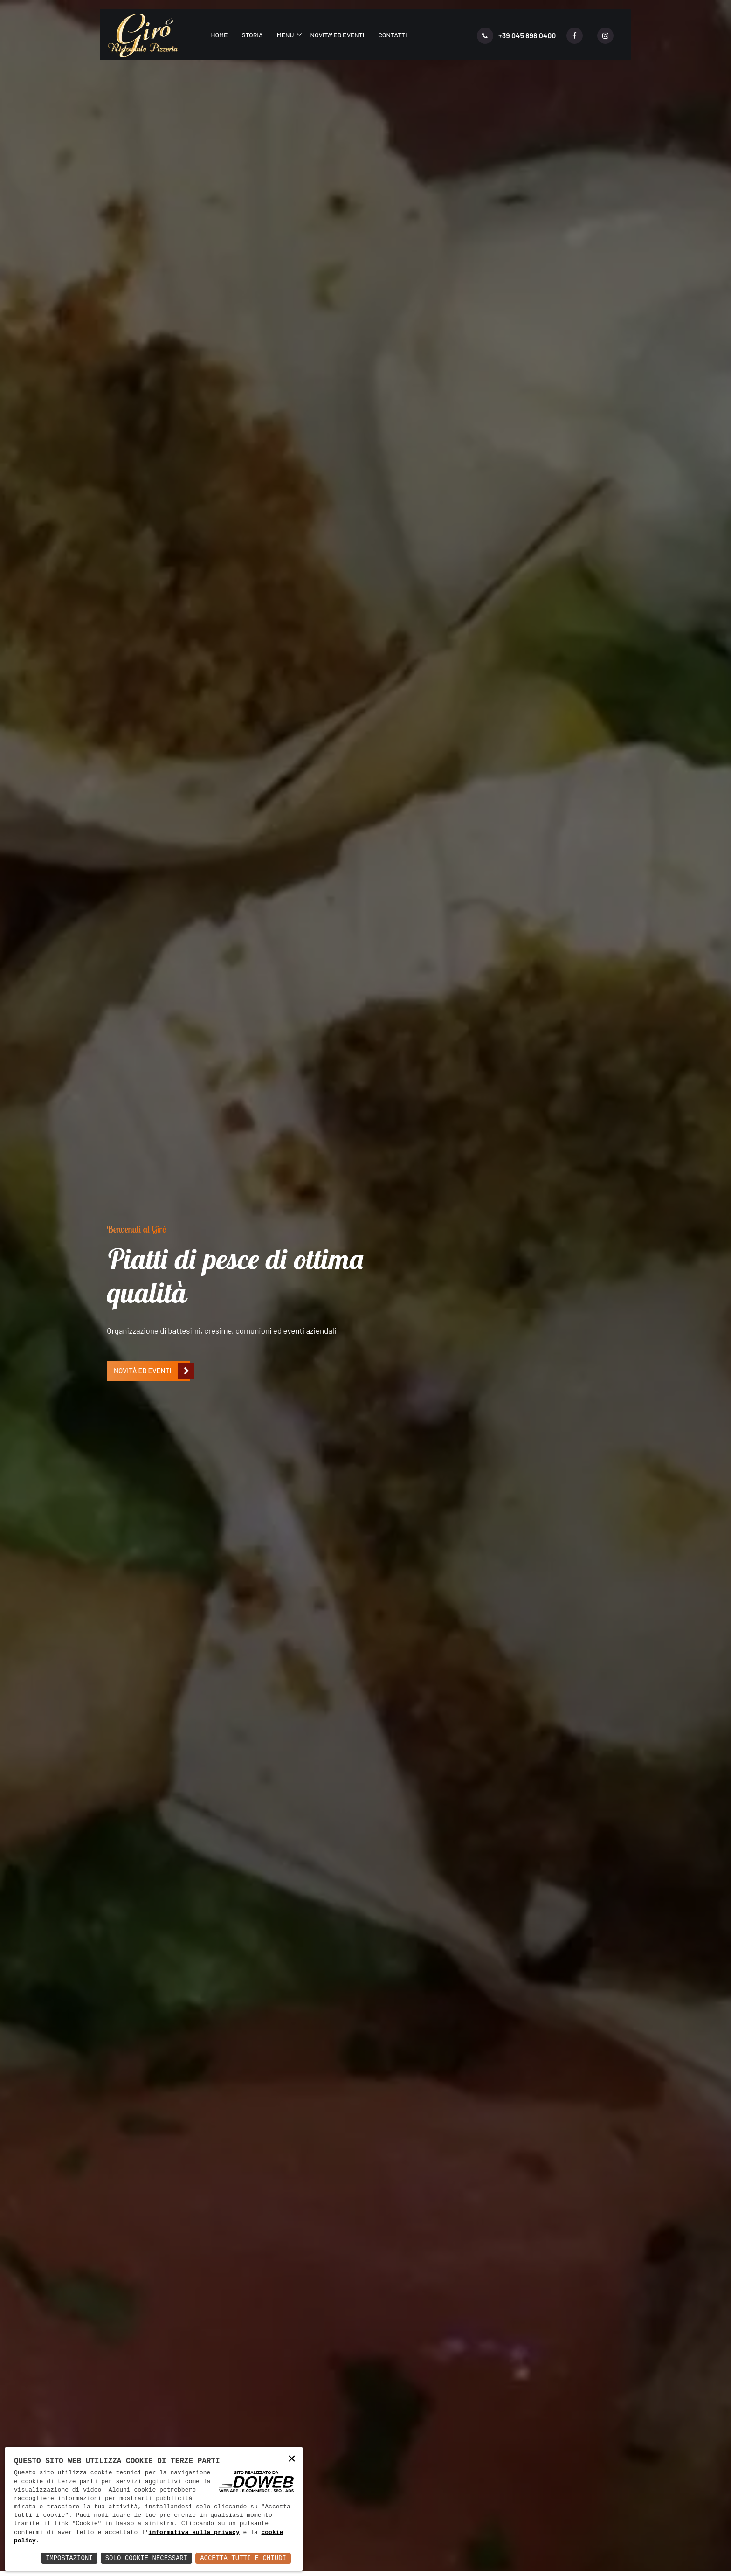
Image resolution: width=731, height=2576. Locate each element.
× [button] (292, 2459)
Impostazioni (69, 2558)
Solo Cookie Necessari (146, 2558)
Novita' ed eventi (337, 35)
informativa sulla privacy (194, 2532)
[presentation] (116, 1027)
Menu (285, 35)
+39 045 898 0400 (516, 36)
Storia (252, 35)
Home (219, 35)
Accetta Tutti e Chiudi (243, 2558)
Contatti (392, 35)
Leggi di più (144, 1308)
